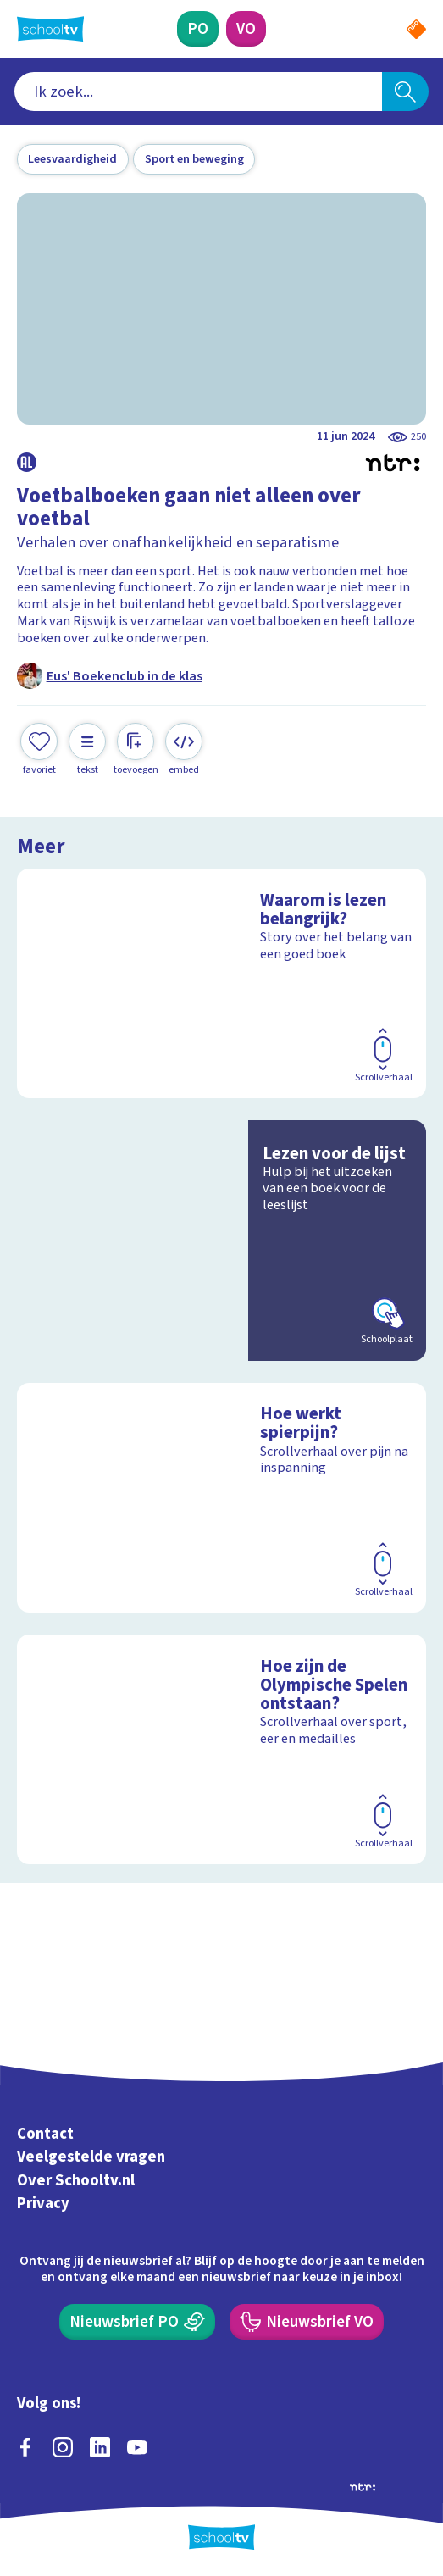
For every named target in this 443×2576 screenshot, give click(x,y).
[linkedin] (100, 2447)
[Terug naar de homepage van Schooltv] (51, 29)
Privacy (43, 2203)
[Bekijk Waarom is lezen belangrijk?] (222, 984)
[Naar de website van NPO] (416, 29)
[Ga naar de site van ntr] (362, 2486)
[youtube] (137, 2447)
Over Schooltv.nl (76, 2180)
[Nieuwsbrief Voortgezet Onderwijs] (307, 2322)
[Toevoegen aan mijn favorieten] (39, 750)
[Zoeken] (405, 91)
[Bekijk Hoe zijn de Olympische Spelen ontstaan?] (222, 1750)
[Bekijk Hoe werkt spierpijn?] (222, 1498)
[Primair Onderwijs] (198, 29)
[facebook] (25, 2447)
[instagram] (62, 2447)
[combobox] (198, 91)
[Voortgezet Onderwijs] (246, 29)
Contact (45, 2134)
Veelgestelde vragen (91, 2157)
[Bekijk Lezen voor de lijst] (222, 1240)
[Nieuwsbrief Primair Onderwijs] (137, 2322)
